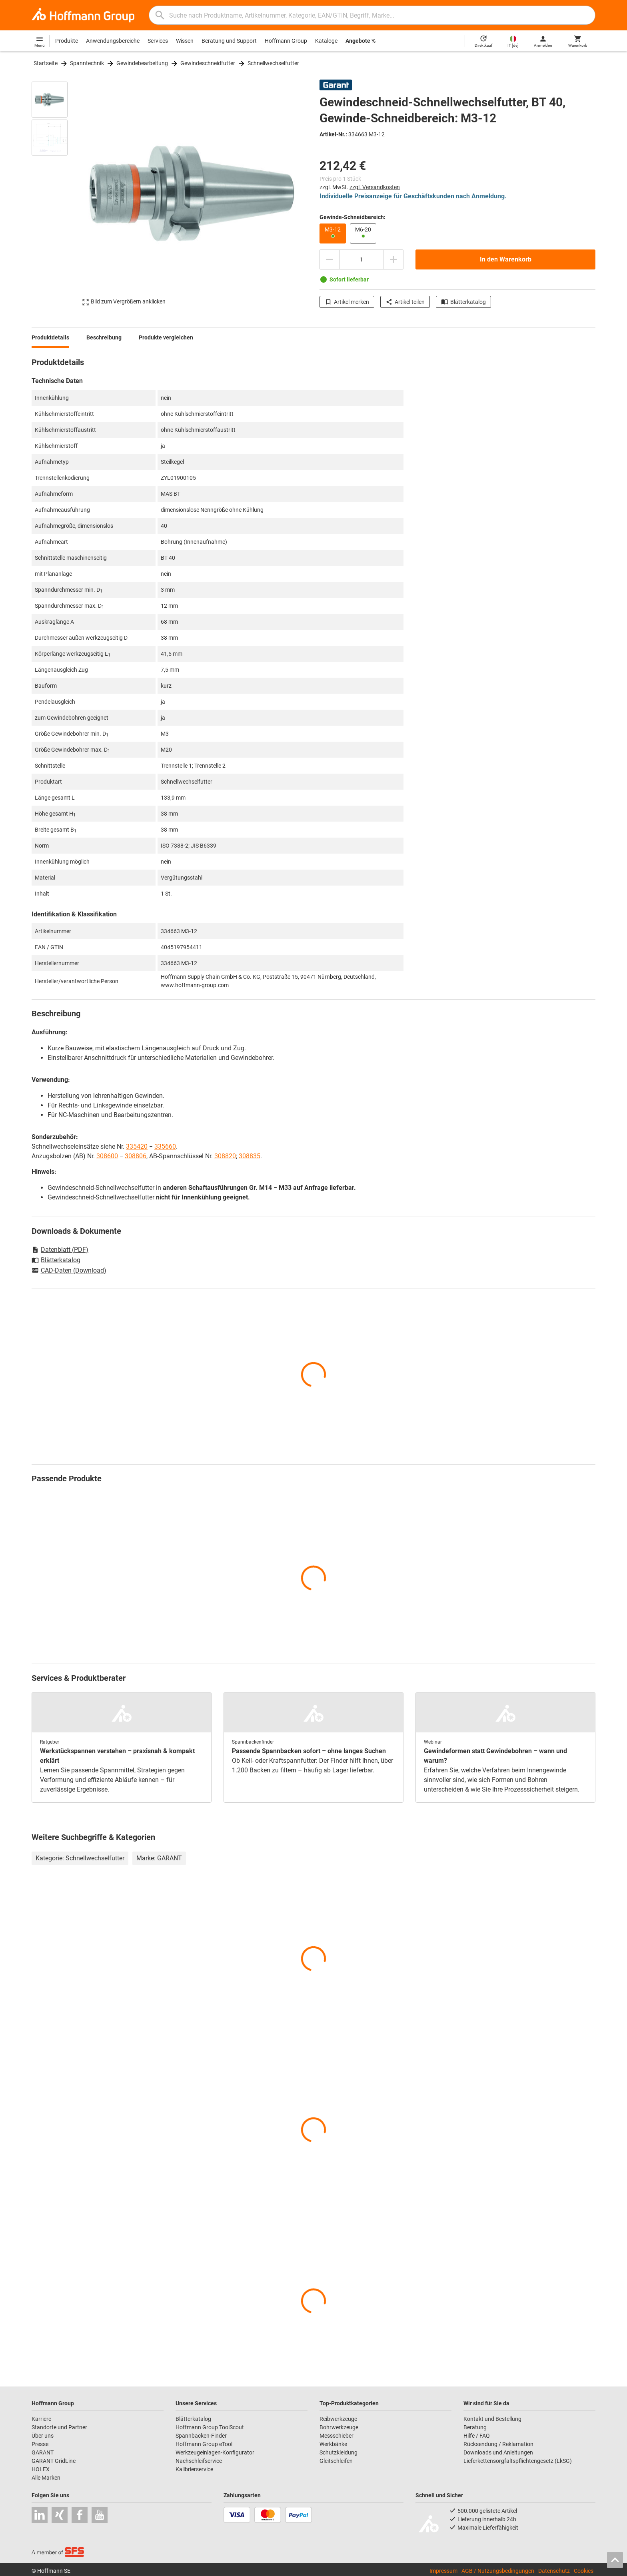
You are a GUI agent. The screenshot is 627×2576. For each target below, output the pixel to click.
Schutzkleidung (338, 2452)
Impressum (443, 2571)
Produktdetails (50, 337)
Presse (40, 2444)
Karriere (41, 2419)
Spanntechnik (87, 63)
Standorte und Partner (59, 2427)
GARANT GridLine (54, 2461)
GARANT (43, 2452)
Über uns (43, 2435)
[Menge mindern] (329, 259)
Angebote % (360, 41)
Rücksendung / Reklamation (498, 2444)
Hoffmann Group (286, 41)
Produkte (66, 41)
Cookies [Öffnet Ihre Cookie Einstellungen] (583, 2571)
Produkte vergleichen (166, 337)
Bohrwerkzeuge (338, 2427)
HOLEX (41, 2469)
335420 (137, 1146)
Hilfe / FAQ (476, 2435)
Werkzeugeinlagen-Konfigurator (215, 2452)
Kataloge (326, 41)
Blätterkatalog (463, 301)
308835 (249, 1156)
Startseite (46, 63)
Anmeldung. (489, 196)
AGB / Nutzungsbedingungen (497, 2571)
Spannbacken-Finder (201, 2435)
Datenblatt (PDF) (60, 1249)
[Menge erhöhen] (393, 259)
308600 (107, 1156)
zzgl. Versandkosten (374, 187)
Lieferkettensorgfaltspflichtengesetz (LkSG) (517, 2461)
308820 (225, 1156)
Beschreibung (104, 337)
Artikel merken (347, 301)
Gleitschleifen (336, 2461)
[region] (56, 193)
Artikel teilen (405, 301)
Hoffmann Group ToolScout (210, 2427)
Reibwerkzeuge (338, 2419)
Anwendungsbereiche (113, 41)
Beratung (475, 2427)
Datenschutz (554, 2571)
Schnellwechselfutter (273, 63)
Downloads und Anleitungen (498, 2452)
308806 (135, 1156)
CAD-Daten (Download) (69, 1271)
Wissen (185, 41)
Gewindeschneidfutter (207, 63)
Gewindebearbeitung (142, 63)
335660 (165, 1146)
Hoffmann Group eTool (204, 2444)
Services (158, 41)
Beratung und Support (229, 41)
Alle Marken (46, 2477)
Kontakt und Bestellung (492, 2419)
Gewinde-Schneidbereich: (352, 217)
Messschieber (336, 2435)
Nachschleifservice (199, 2461)
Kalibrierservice (194, 2469)
